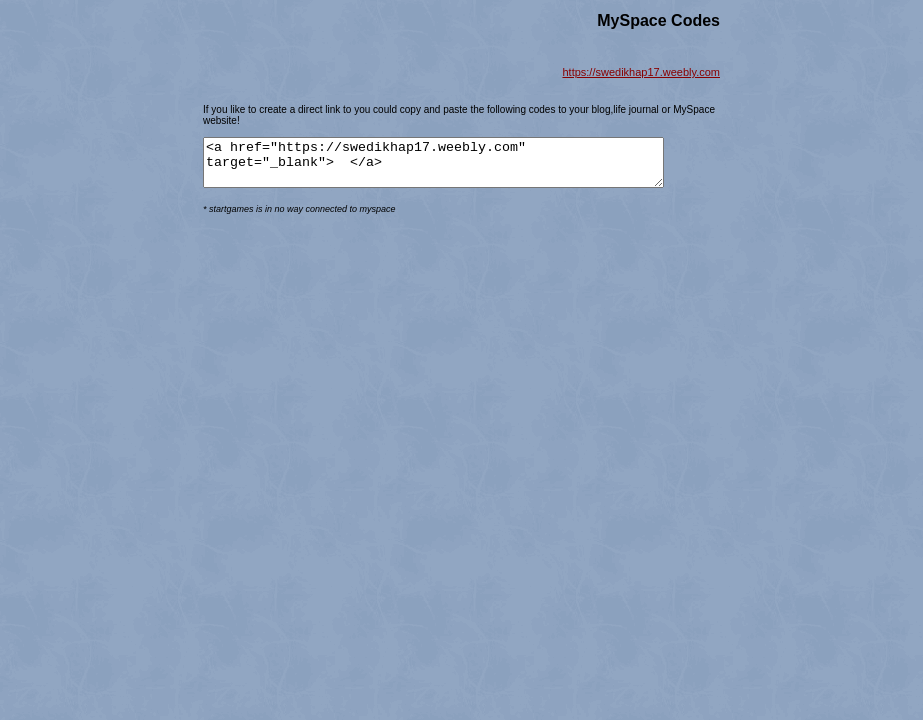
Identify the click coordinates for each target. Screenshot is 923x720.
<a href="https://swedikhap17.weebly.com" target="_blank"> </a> (461, 167)
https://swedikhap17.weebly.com (641, 72)
